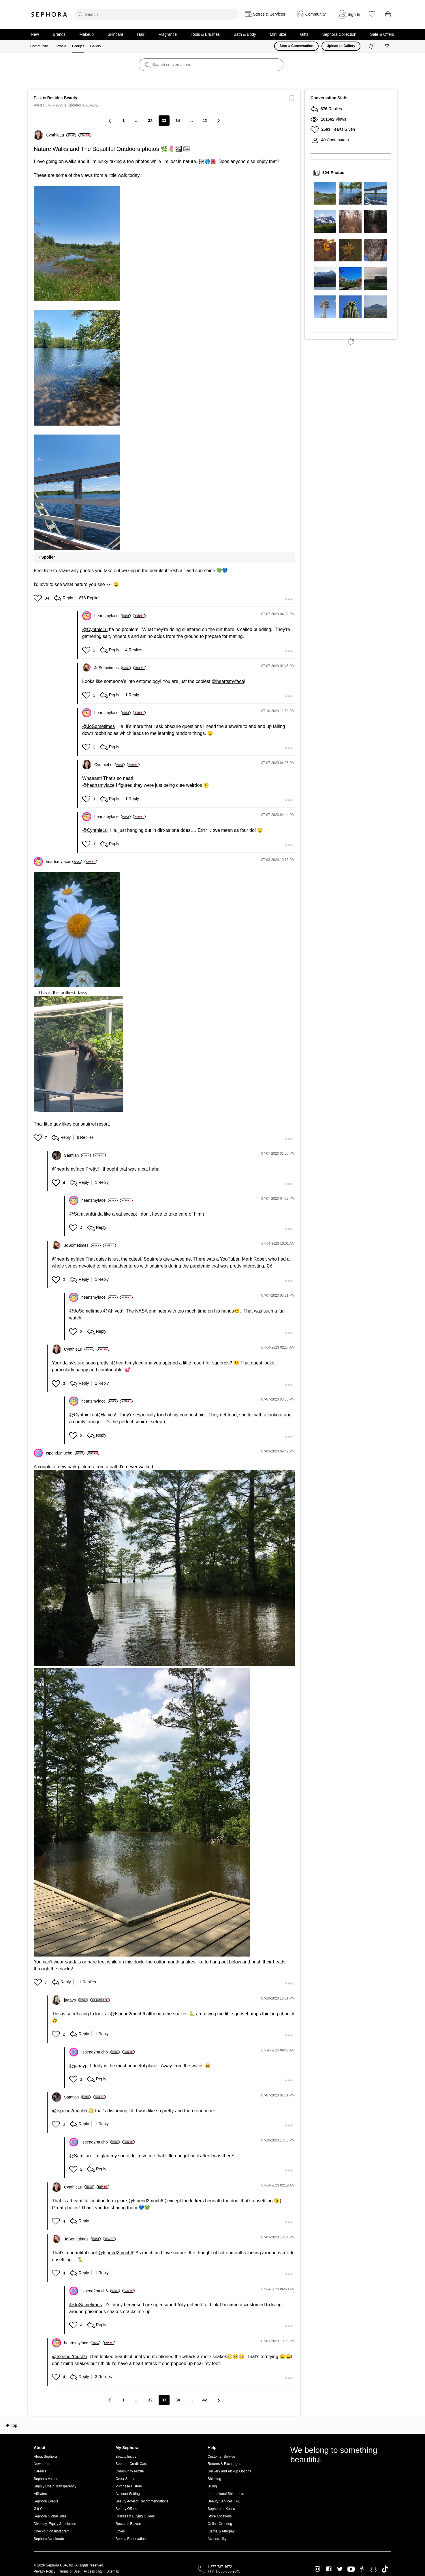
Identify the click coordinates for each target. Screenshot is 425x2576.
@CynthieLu (95, 629)
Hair (141, 34)
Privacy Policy (44, 2571)
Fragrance (167, 34)
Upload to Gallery (341, 46)
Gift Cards (41, 2509)
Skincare (115, 34)
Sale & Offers (382, 34)
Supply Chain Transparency (55, 2486)
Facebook (328, 2569)
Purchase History (129, 2486)
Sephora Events (46, 2501)
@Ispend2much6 (127, 2013)
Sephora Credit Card (131, 2464)
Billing (212, 2486)
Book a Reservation (131, 2539)
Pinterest (362, 2569)
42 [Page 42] (204, 120)
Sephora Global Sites (50, 2516)
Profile (61, 46)
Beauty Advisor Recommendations (142, 2501)
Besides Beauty (62, 98)
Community (39, 46)
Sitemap (112, 2571)
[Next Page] (218, 120)
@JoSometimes (98, 726)
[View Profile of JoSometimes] (112, 667)
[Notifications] (372, 46)
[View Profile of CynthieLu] (61, 135)
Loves (120, 2531)
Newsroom (42, 2464)
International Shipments (226, 2494)
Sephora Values (46, 2479)
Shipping (214, 2479)
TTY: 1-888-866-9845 (223, 2571)
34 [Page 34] (178, 120)
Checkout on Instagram (51, 2531)
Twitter (339, 2569)
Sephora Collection (339, 34)
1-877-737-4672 (219, 2567)
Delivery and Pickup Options (229, 2471)
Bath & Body (245, 34)
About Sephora (45, 2457)
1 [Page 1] (123, 120)
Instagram (317, 2569)
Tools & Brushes (205, 34)
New (35, 34)
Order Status (125, 2479)
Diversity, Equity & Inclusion (55, 2524)
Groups (78, 46)
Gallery (95, 46)
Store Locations (220, 2516)
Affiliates (40, 2494)
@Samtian (80, 1214)
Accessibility (217, 2539)
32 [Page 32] (150, 120)
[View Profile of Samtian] (77, 1155)
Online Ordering (220, 2524)
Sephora (49, 14)
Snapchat (373, 2569)
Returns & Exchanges (224, 2464)
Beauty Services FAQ (224, 2501)
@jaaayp (78, 2065)
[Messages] (387, 46)
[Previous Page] (110, 120)
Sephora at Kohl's (221, 2509)
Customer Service (221, 2457)
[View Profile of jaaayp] (76, 2000)
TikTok (384, 2569)
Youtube (351, 2569)
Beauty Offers (126, 2509)
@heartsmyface (228, 681)
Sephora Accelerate (49, 2539)
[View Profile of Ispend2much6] (65, 1453)
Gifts (304, 34)
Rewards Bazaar (128, 2524)
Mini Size (278, 34)
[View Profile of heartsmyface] (112, 615)
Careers (40, 2471)
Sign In (354, 14)
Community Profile (130, 2471)
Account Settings (129, 2494)
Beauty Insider (127, 2457)
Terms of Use (69, 2571)
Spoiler (48, 557)
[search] (156, 14)
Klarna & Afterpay (221, 2531)
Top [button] (14, 2425)
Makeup (86, 34)
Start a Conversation (296, 46)
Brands (59, 34)
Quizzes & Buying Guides (135, 2516)
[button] (77, 243)
